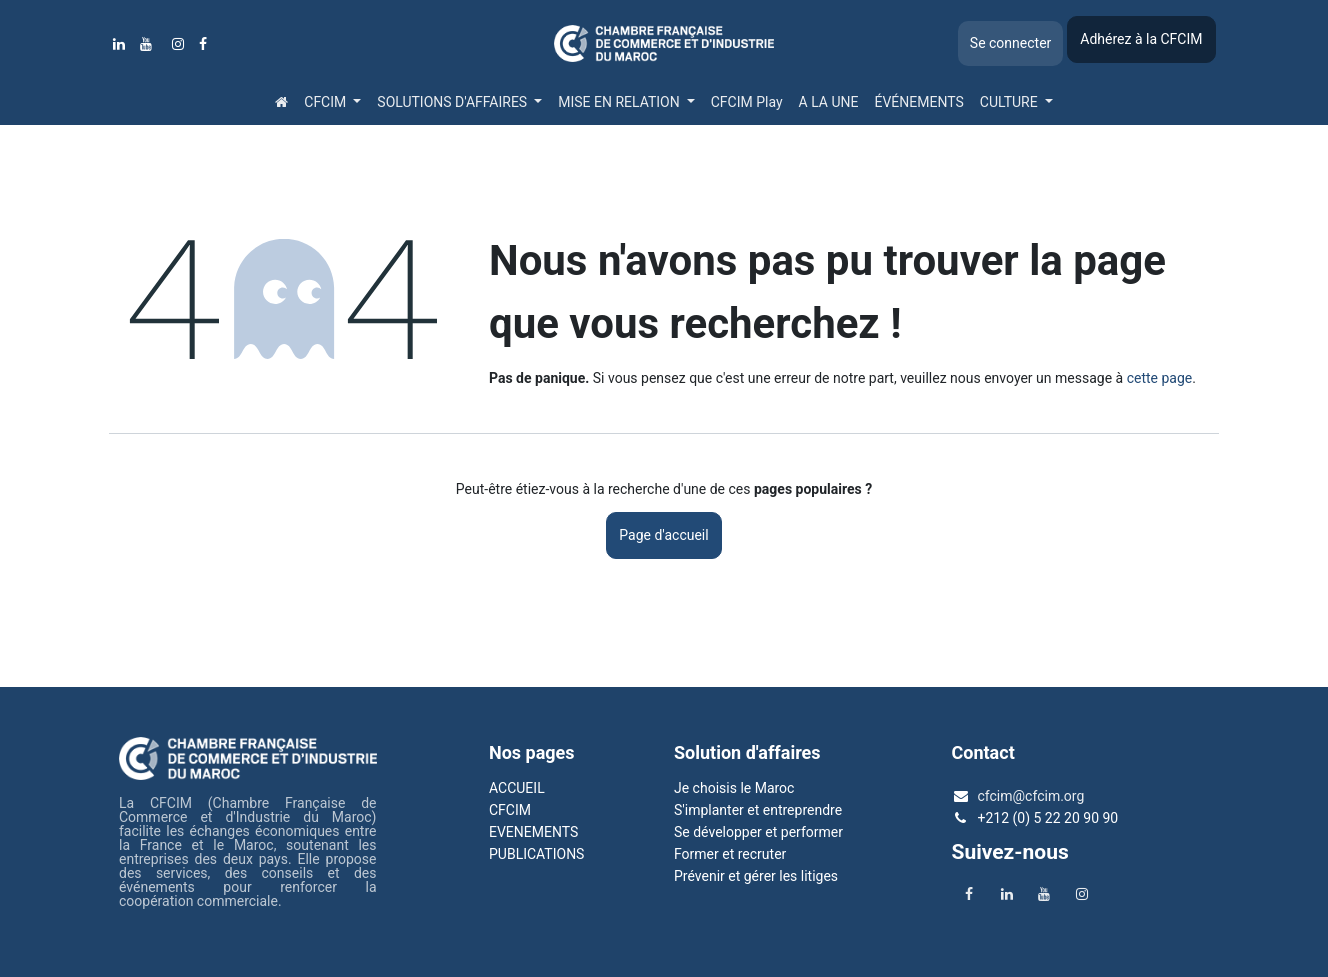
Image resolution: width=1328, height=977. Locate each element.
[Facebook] (203, 44)
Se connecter (1010, 43)
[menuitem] (281, 102)
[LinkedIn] (119, 44)
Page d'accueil (663, 535)
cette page (1160, 378)
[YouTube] (146, 44)
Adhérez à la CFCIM (1141, 39)
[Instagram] (178, 44)
